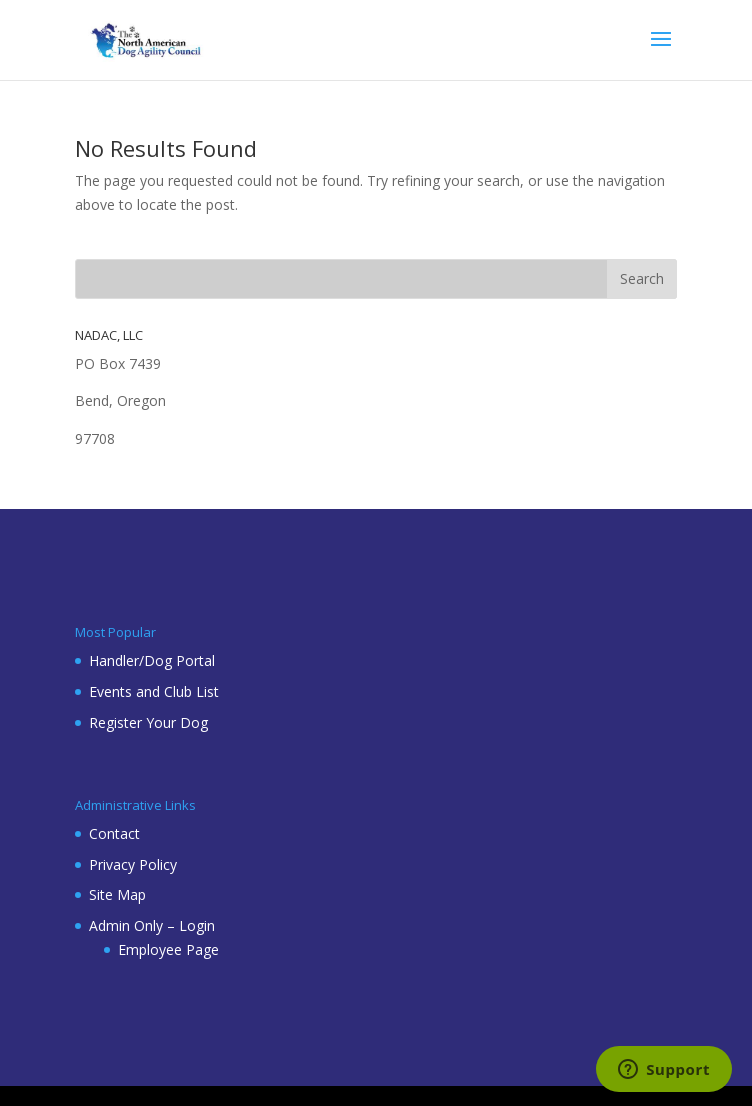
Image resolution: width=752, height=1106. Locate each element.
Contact (114, 833)
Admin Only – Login (152, 925)
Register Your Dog (148, 722)
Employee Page (168, 949)
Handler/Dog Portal (152, 660)
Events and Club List (154, 691)
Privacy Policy (133, 864)
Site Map (117, 894)
